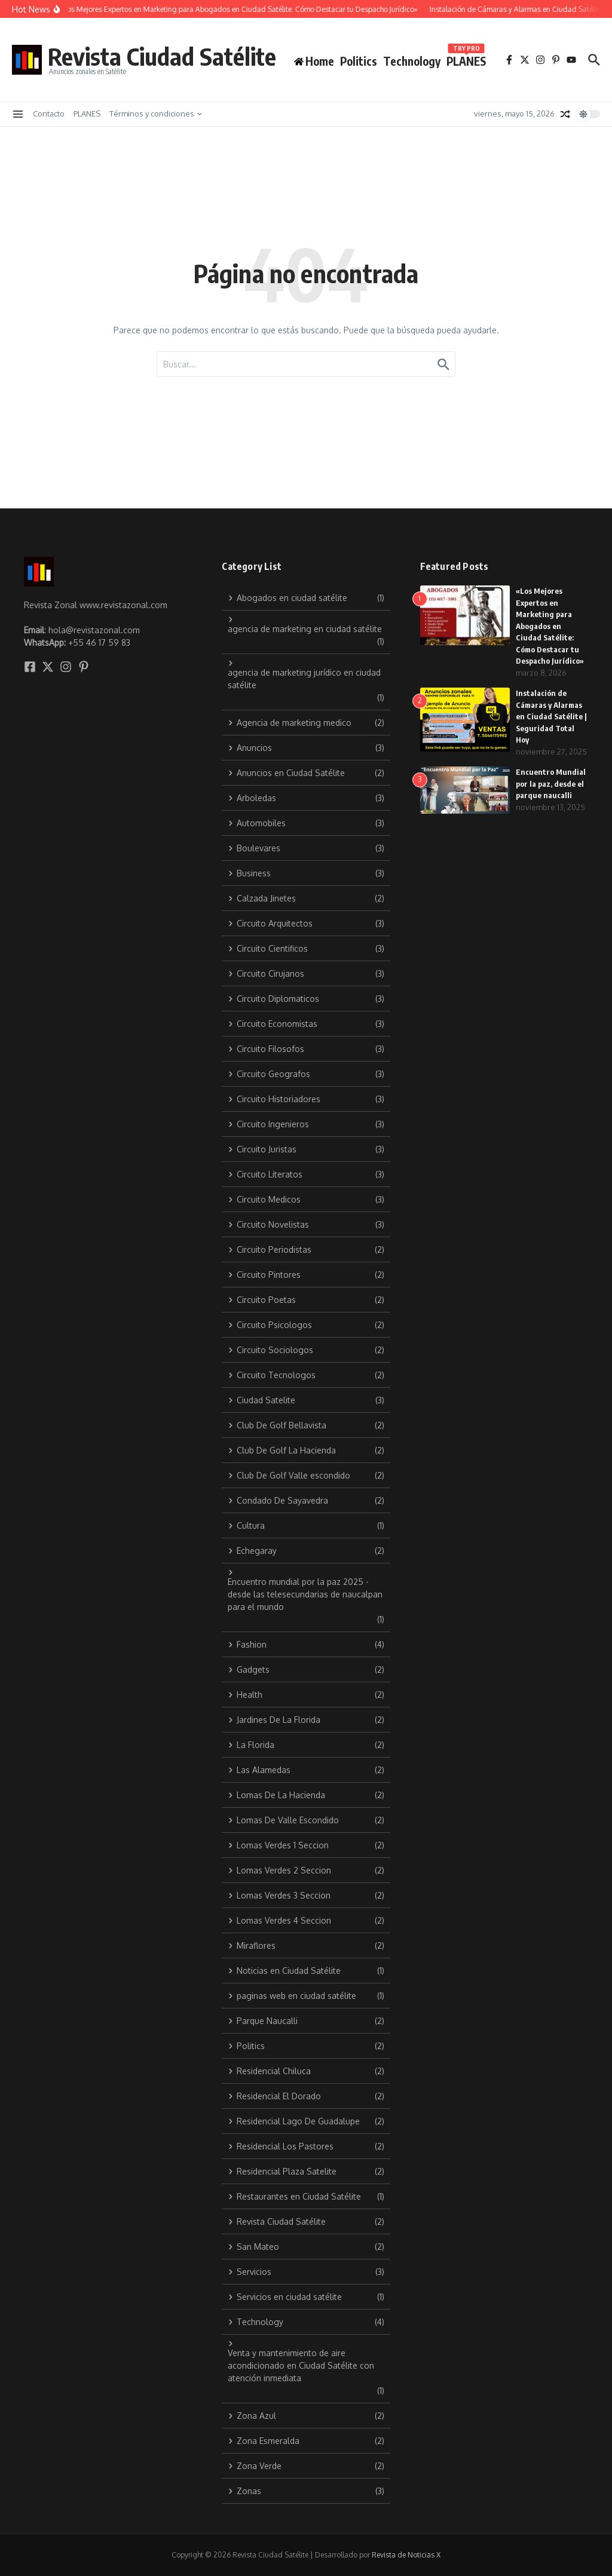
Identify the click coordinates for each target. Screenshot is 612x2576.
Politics (358, 61)
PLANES (466, 59)
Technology (411, 61)
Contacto (49, 113)
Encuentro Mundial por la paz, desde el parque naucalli (551, 783)
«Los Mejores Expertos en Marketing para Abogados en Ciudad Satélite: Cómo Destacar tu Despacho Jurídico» (550, 626)
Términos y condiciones (155, 113)
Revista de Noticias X (406, 2554)
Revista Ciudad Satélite (162, 56)
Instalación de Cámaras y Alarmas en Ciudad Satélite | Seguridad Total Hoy (551, 716)
